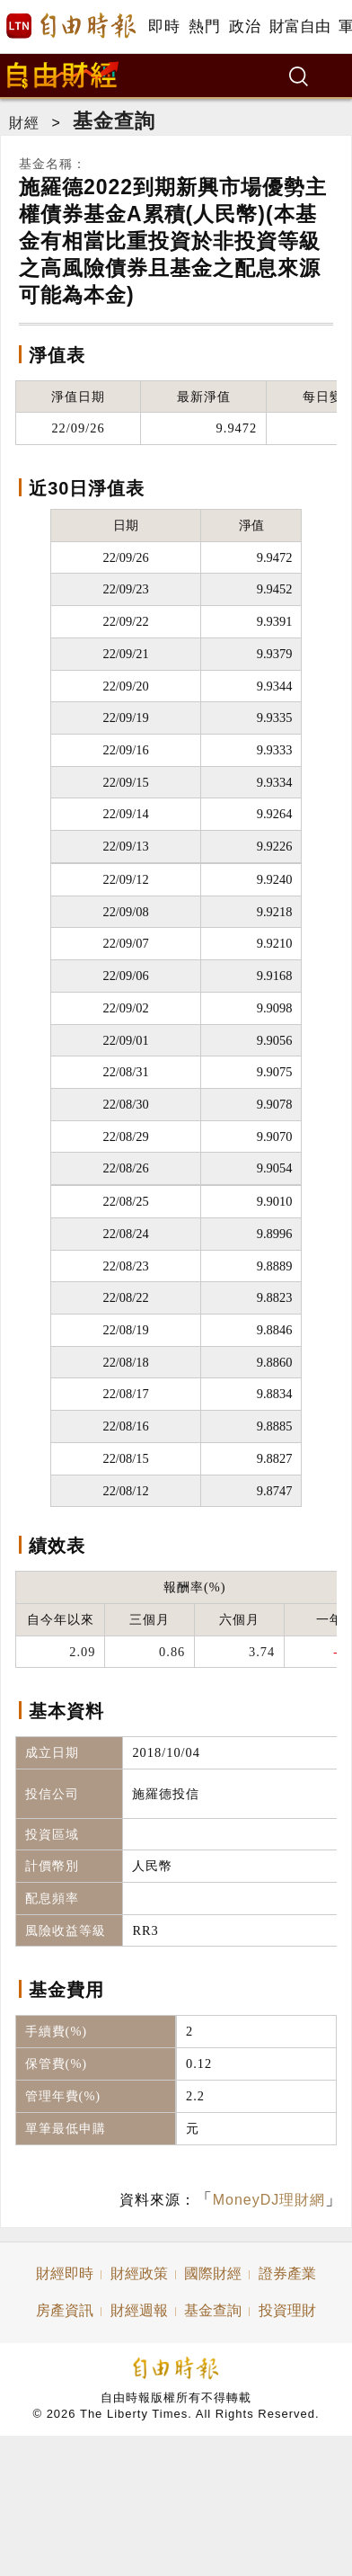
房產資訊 (64, 2310)
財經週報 (139, 2310)
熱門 (204, 26)
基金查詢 (114, 121)
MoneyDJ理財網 (269, 2199)
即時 (164, 26)
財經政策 (139, 2273)
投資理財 (287, 2310)
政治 (244, 26)
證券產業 (287, 2273)
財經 (24, 122)
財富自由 (299, 26)
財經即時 (64, 2273)
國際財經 (213, 2273)
